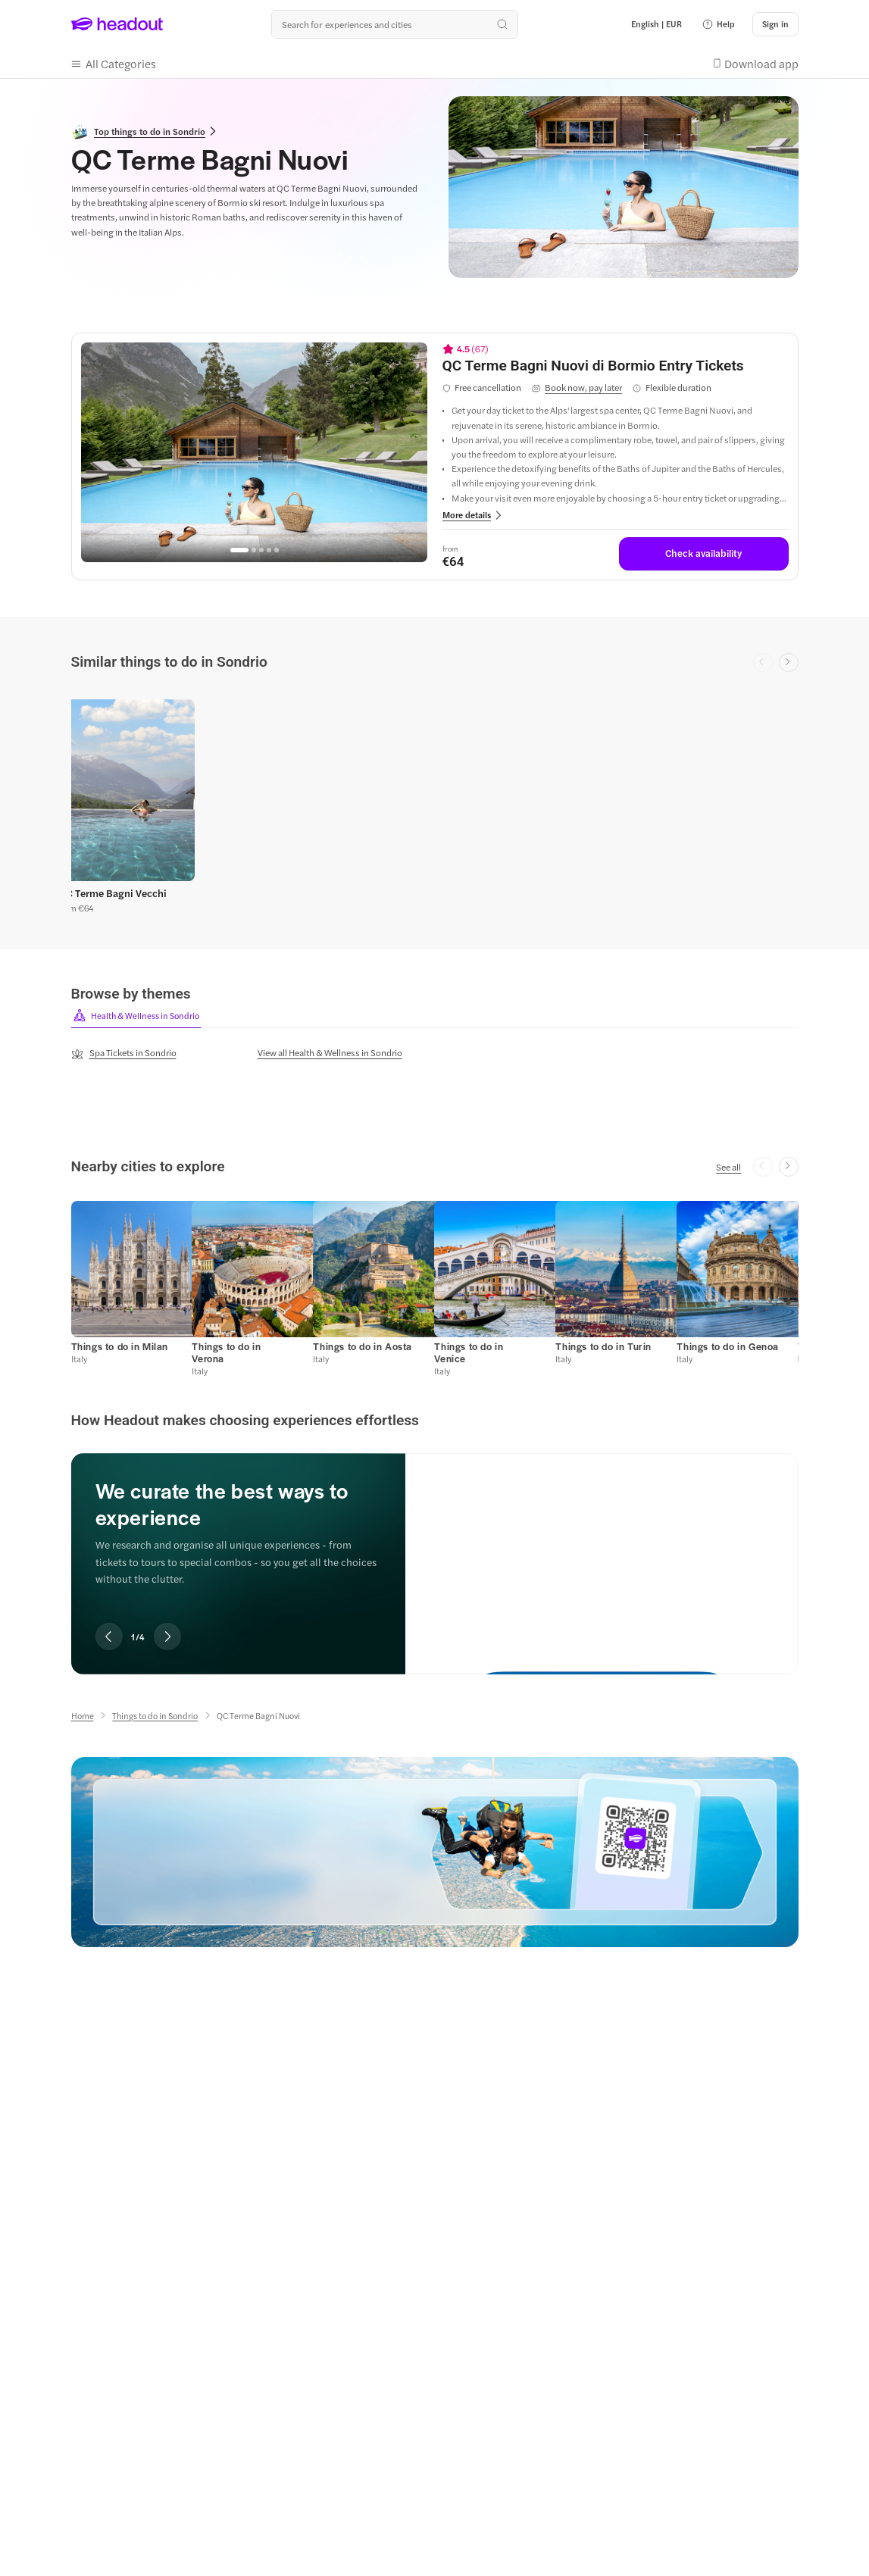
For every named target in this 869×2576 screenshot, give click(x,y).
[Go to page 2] (254, 550)
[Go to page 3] (261, 550)
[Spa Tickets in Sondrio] (124, 1053)
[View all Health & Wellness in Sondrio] (330, 1052)
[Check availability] (704, 554)
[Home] (82, 1716)
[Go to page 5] (276, 550)
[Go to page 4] (269, 550)
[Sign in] (775, 24)
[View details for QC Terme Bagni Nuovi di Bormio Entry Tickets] (615, 366)
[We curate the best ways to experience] (601, 1551)
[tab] (136, 1016)
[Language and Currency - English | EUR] (656, 24)
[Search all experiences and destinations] (394, 24)
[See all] (728, 1167)
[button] (718, 24)
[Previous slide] (109, 1636)
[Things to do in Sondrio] (155, 1716)
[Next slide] (789, 663)
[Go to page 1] (239, 550)
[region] (254, 452)
